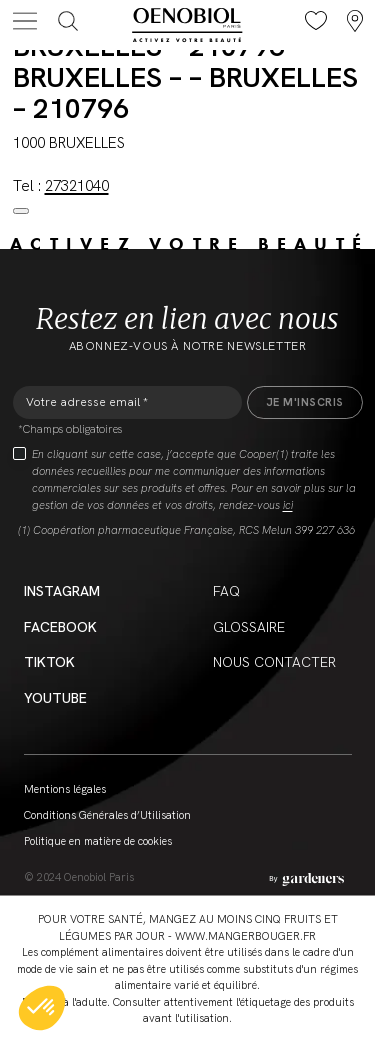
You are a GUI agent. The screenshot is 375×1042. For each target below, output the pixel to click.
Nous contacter (274, 662)
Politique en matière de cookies (98, 841)
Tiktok (49, 662)
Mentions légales (65, 789)
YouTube (55, 698)
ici (288, 505)
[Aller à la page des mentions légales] (306, 879)
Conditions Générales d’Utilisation (107, 815)
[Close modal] (21, 211)
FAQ (226, 591)
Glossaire (249, 627)
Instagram (62, 591)
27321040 (77, 186)
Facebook (60, 627)
